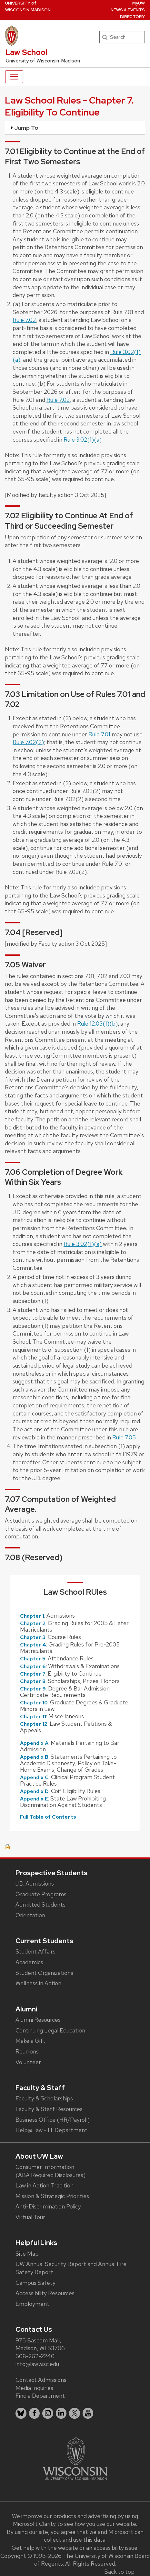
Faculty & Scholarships (44, 2098)
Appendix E (34, 1798)
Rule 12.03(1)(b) (97, 1023)
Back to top (119, 2571)
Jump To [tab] (23, 127)
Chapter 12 (33, 1724)
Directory (132, 16)
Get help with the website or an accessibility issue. (75, 2547)
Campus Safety (35, 2282)
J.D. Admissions (34, 1883)
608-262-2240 (35, 2356)
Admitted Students (40, 1904)
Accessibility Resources (45, 2293)
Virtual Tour (30, 2217)
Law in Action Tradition (44, 2185)
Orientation (30, 1915)
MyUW (138, 3)
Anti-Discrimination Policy (48, 2206)
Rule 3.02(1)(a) (83, 439)
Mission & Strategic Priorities (52, 2196)
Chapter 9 (33, 1688)
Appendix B (34, 1757)
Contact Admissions (40, 2379)
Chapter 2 (32, 1623)
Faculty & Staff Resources (49, 2109)
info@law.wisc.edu (37, 2364)
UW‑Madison (28, 6)
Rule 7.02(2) (28, 742)
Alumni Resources (38, 2019)
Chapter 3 (32, 1637)
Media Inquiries (34, 2388)
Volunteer (28, 2062)
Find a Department (40, 2395)
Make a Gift (30, 2040)
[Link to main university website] (75, 2457)
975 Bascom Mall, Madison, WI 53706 (40, 2344)
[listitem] (20, 2413)
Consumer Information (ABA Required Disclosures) (50, 2171)
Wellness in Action (38, 1983)
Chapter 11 (33, 1716)
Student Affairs (35, 1951)
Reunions (27, 2051)
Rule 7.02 (24, 320)
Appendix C (34, 1777)
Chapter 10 (34, 1702)
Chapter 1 (32, 1616)
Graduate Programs (40, 1894)
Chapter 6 (33, 1666)
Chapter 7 (32, 1673)
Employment (32, 2303)
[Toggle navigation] (14, 76)
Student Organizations (44, 1972)
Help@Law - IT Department (51, 2130)
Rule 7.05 (124, 1437)
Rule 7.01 (99, 734)
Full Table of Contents (48, 1816)
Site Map (27, 2253)
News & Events (128, 10)
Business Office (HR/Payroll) (52, 2119)
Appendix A (34, 1743)
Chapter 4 (33, 1644)
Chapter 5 (32, 1658)
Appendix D (34, 1791)
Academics (29, 1962)
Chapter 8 (32, 1681)
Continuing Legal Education (50, 2030)
